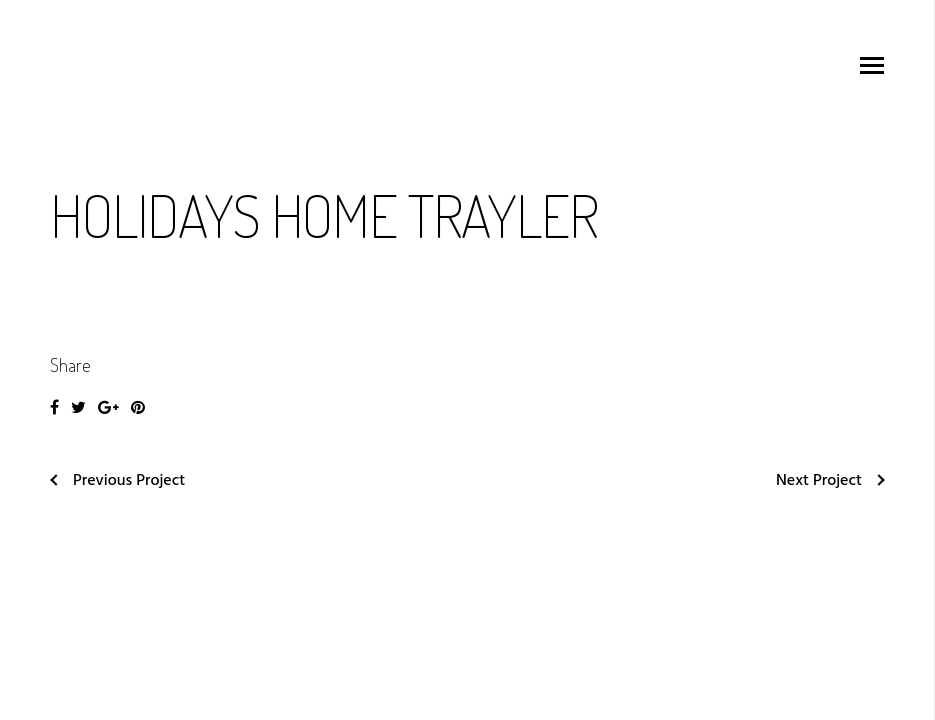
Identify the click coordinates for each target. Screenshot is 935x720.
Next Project (830, 481)
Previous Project (117, 481)
